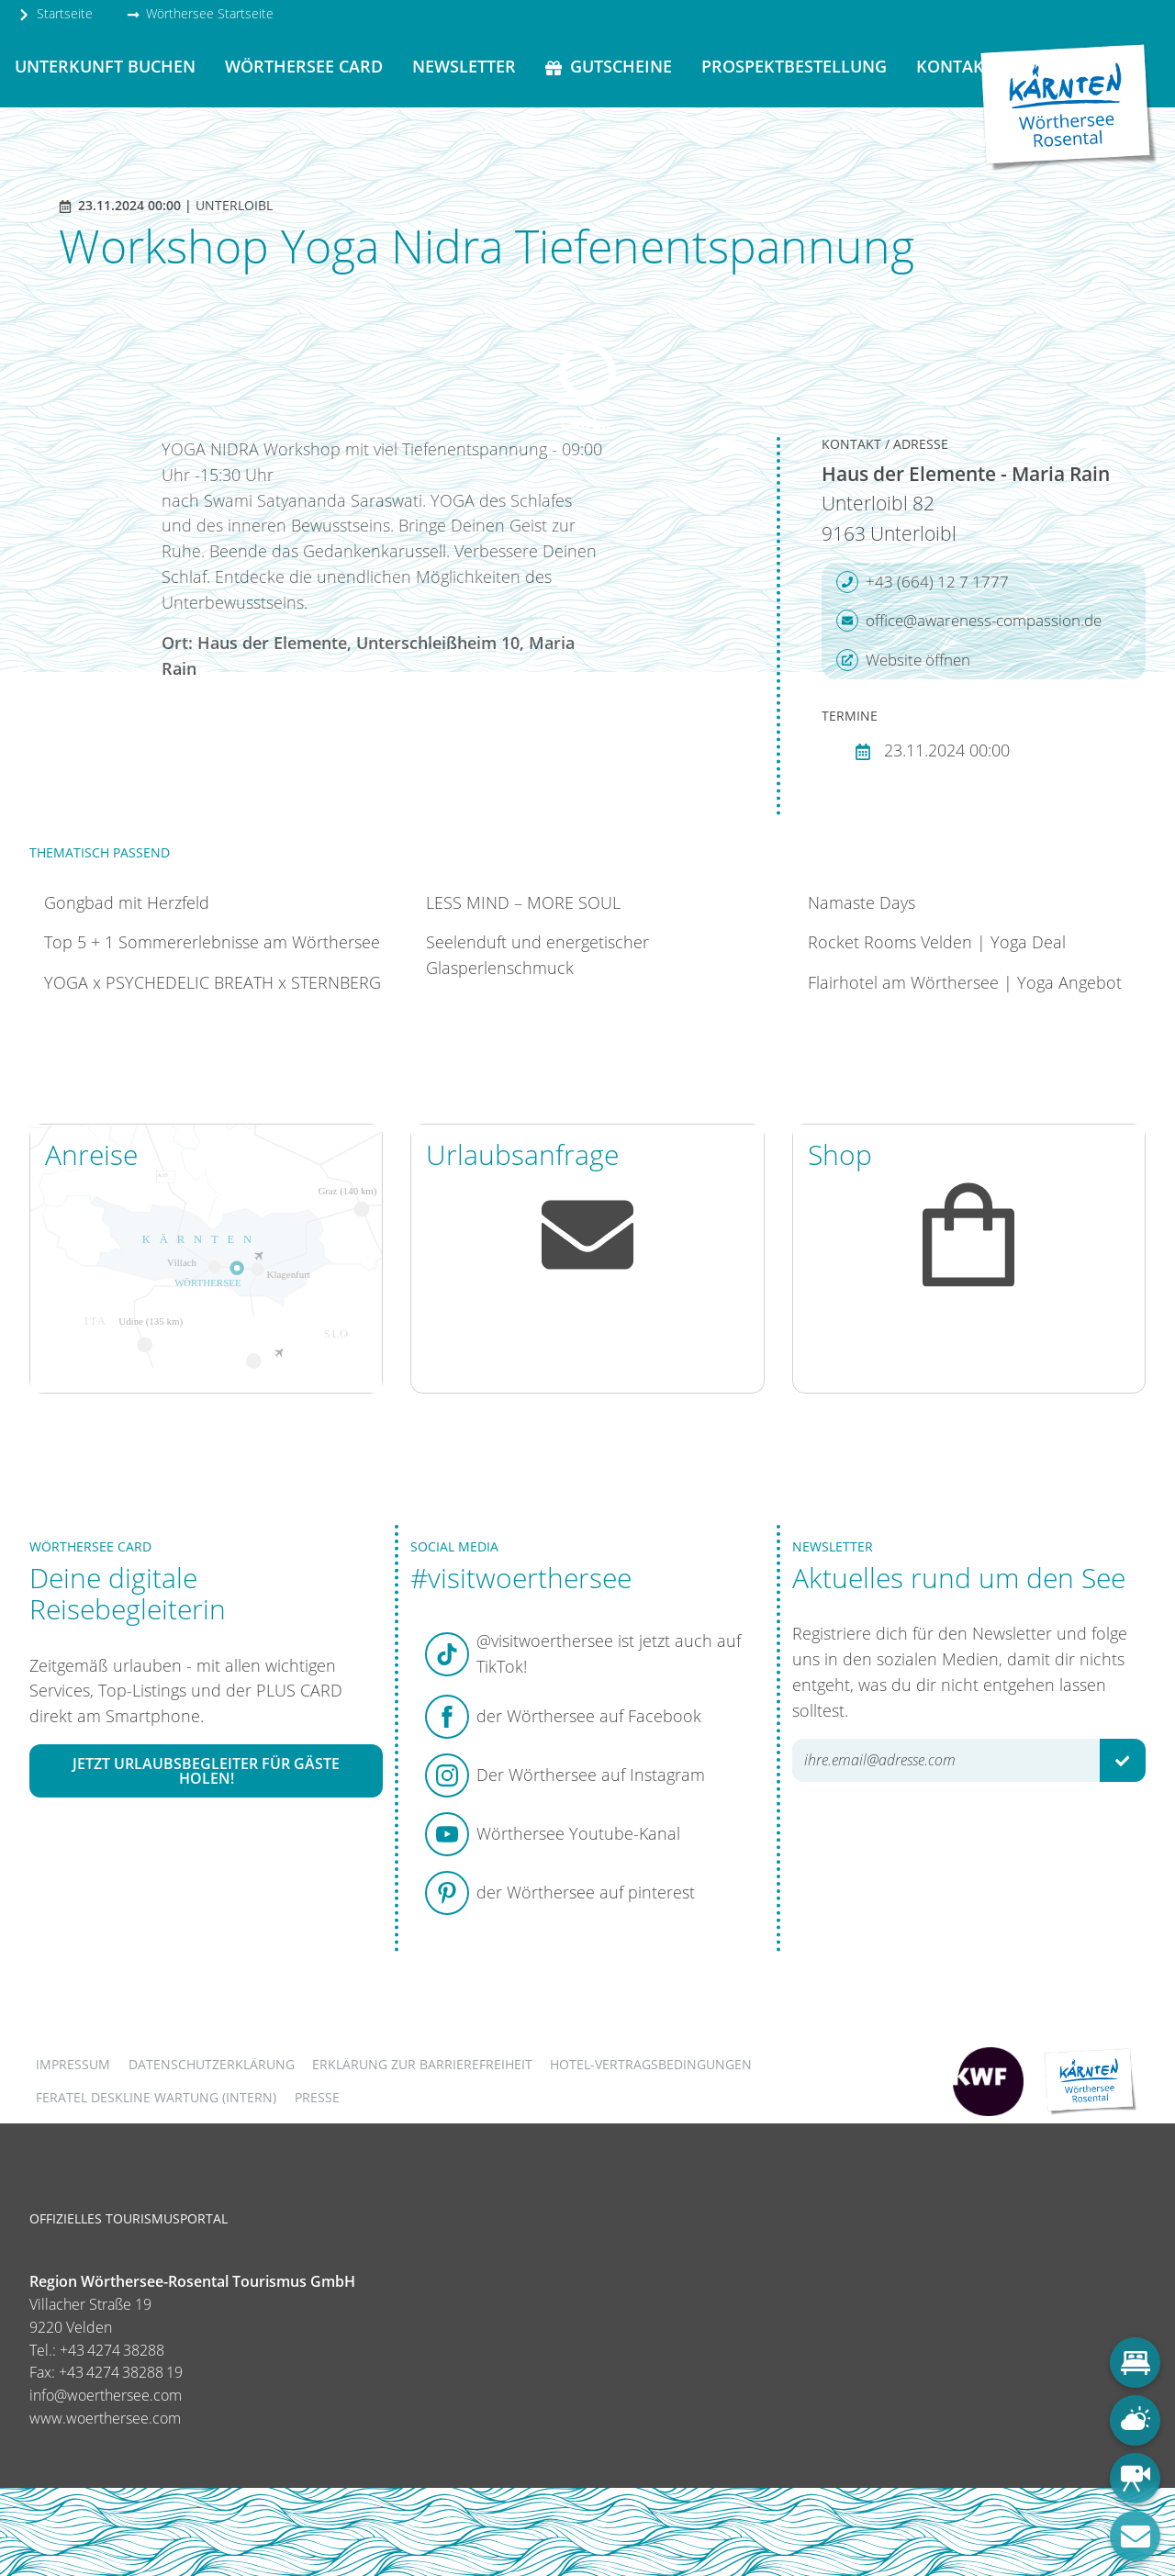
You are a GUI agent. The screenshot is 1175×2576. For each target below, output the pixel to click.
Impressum (73, 2064)
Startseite (55, 13)
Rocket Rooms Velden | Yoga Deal (937, 942)
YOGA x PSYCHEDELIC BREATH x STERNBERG (212, 982)
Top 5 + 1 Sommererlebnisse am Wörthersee (212, 942)
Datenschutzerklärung (212, 2064)
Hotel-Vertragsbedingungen (651, 2064)
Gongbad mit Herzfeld (126, 902)
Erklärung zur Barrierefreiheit (422, 2064)
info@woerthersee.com (105, 2395)
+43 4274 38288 (112, 2350)
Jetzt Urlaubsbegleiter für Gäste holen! (206, 1770)
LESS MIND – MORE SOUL (523, 902)
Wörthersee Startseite (200, 13)
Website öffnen (903, 660)
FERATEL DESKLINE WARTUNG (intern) (156, 2097)
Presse (317, 2097)
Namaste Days (861, 902)
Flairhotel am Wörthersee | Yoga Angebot (965, 982)
